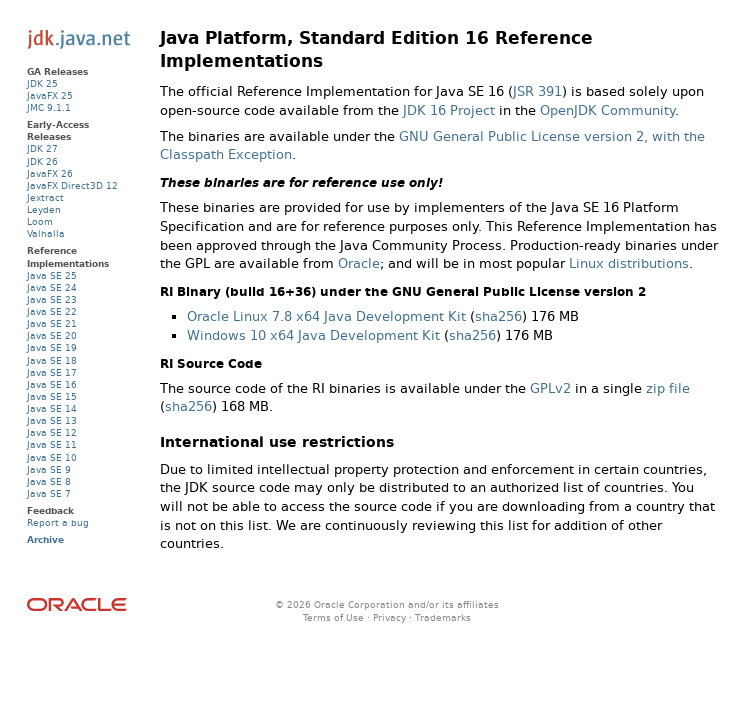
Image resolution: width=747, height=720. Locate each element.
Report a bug (58, 522)
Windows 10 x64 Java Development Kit (313, 335)
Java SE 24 (52, 287)
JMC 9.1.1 (49, 107)
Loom (40, 221)
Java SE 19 (52, 347)
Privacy (389, 617)
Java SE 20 (52, 335)
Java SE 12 (52, 432)
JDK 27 (42, 148)
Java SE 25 (52, 275)
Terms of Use (333, 617)
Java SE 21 (52, 323)
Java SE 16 (52, 384)
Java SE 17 (52, 372)
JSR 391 (537, 91)
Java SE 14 (52, 408)
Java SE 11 (52, 444)
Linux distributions (629, 263)
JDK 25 (42, 83)
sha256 (498, 316)
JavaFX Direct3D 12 (72, 185)
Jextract (45, 197)
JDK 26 (42, 161)
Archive (45, 539)
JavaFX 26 (50, 173)
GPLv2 (550, 388)
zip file (668, 388)
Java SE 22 (52, 311)
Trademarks (443, 617)
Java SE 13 (52, 420)
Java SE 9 (49, 469)
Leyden (44, 209)
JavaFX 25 (50, 95)
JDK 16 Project (449, 110)
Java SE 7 (49, 493)
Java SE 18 (52, 360)
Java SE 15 (52, 396)
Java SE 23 (52, 299)
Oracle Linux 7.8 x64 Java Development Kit (326, 316)
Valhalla (46, 233)
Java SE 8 (49, 481)
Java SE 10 (52, 457)
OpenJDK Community (607, 110)
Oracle (359, 263)
